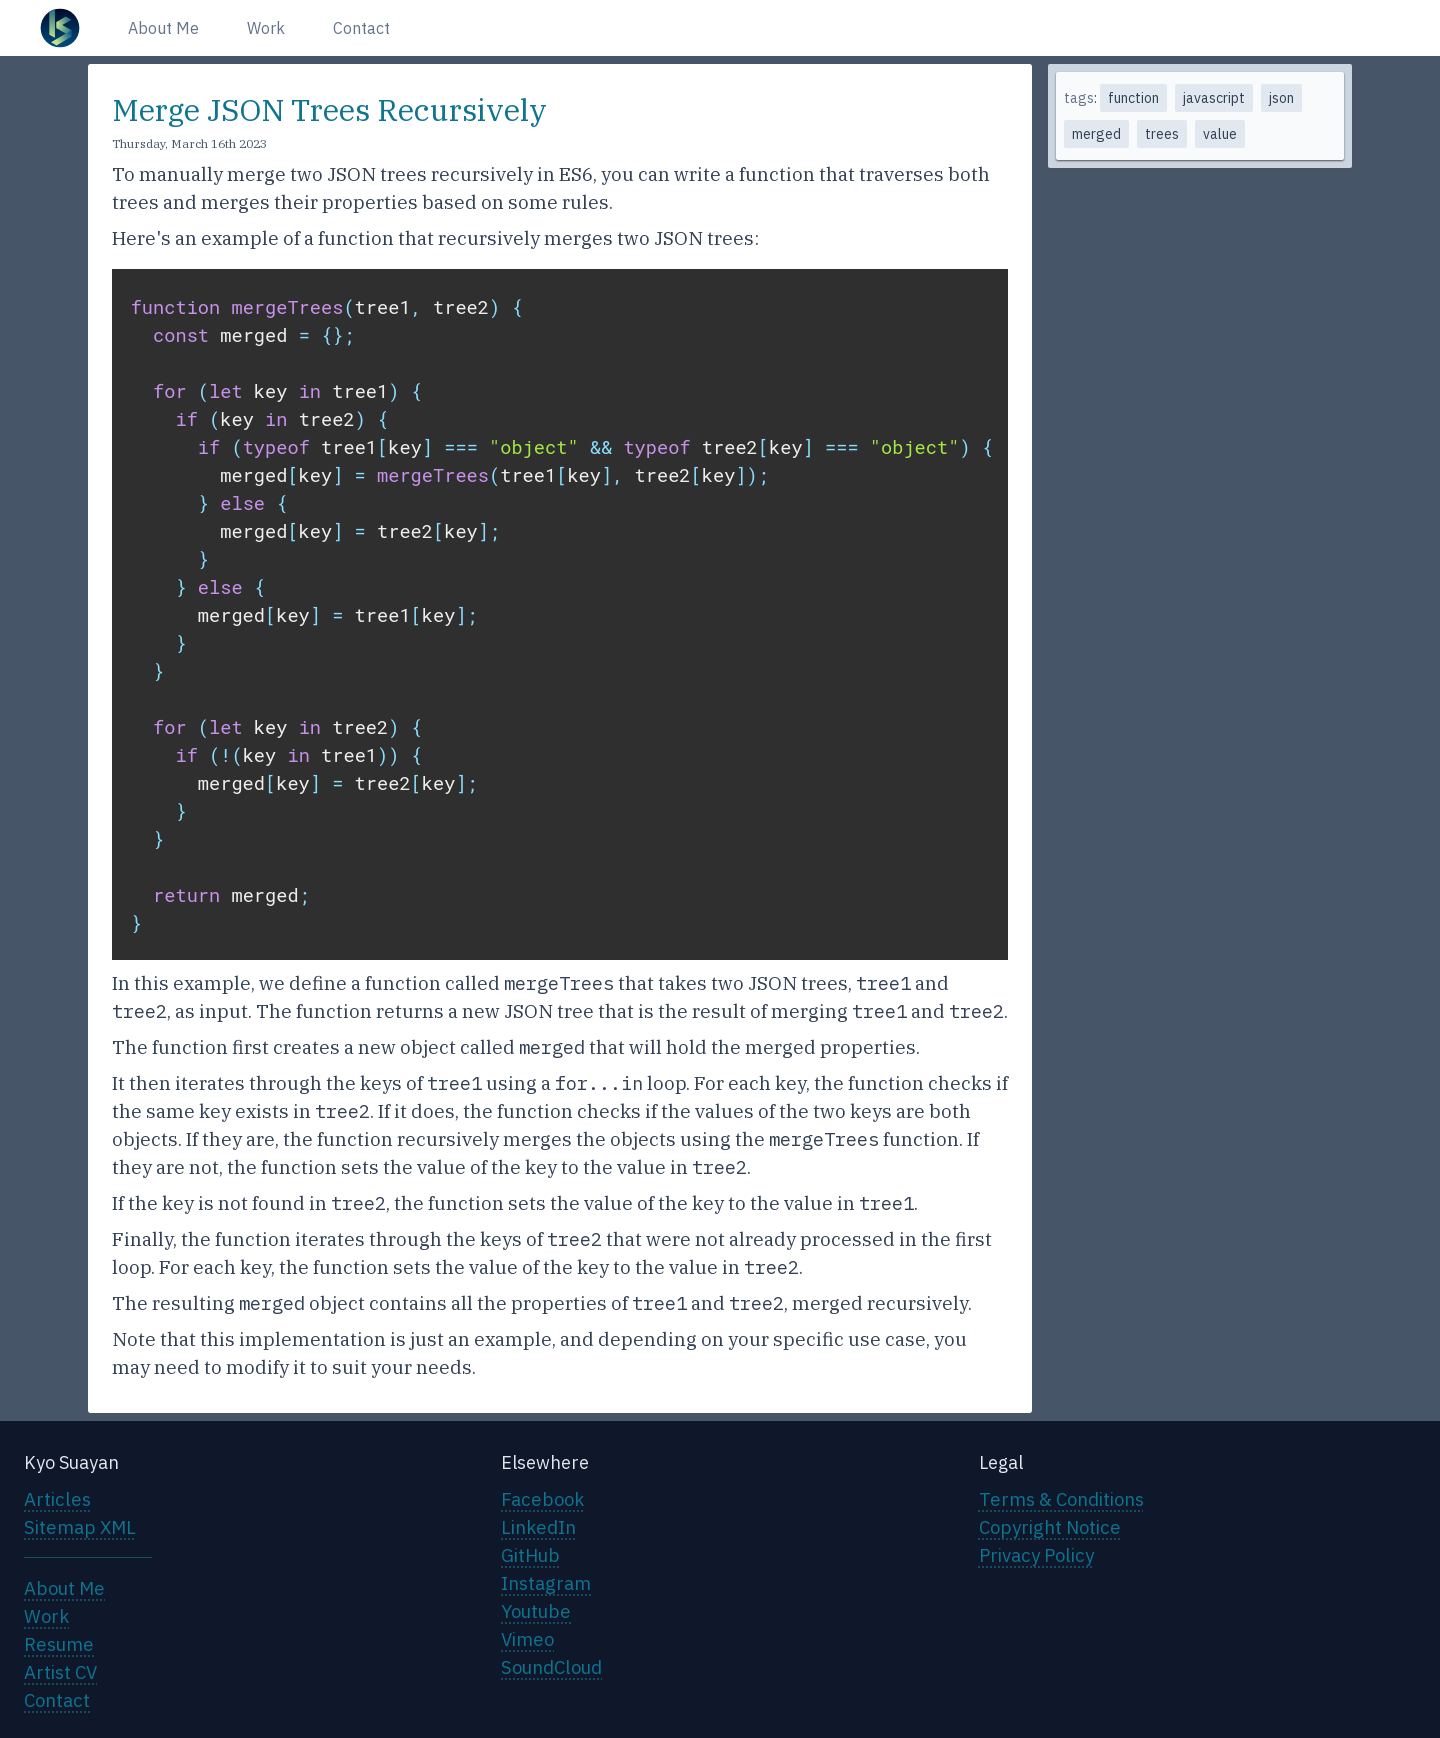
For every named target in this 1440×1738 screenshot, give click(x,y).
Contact (361, 28)
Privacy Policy (1036, 1555)
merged (1096, 134)
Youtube (536, 1611)
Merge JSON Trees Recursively (329, 109)
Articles (57, 1499)
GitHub (530, 1555)
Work (266, 28)
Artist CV (60, 1672)
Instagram (546, 1583)
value (1220, 134)
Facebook (542, 1499)
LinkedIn (538, 1527)
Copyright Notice (1050, 1527)
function (1133, 98)
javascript (1214, 98)
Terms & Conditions (1061, 1499)
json (1281, 98)
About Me (163, 28)
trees (1162, 134)
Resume (59, 1644)
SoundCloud (551, 1667)
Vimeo (527, 1639)
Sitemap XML (80, 1527)
